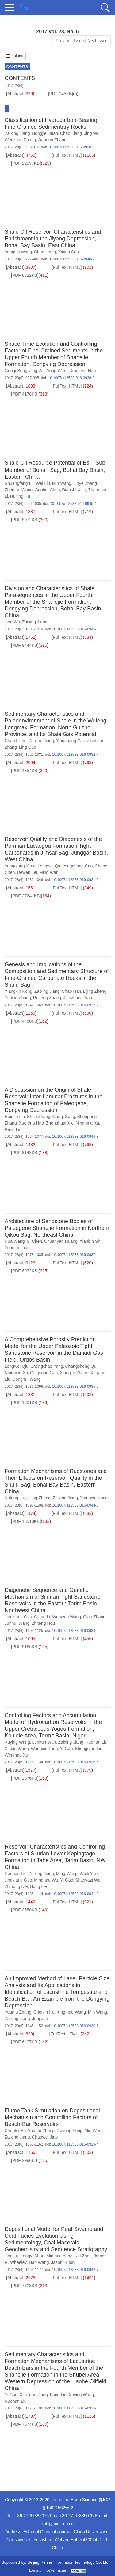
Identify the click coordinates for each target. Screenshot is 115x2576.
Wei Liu (43, 483)
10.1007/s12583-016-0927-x (75, 1005)
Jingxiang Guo (18, 1616)
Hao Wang (39, 2262)
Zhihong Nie (16, 1886)
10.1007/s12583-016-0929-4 (75, 2144)
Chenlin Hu (44, 2012)
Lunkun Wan (44, 1742)
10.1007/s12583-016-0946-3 (75, 1136)
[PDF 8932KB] (25, 1270)
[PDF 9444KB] (25, 645)
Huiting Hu (20, 496)
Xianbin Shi (90, 1241)
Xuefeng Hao (83, 370)
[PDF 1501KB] (25, 1402)
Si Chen (34, 1241)
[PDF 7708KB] (25, 2285)
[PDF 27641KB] (26, 895)
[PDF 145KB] (60, 93)
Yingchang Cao (70, 740)
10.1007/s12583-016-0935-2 (75, 1386)
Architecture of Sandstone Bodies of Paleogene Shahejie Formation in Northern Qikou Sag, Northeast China (57, 1228)
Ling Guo (27, 747)
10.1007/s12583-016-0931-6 (75, 880)
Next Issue (98, 40)
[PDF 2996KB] (25, 2160)
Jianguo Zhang (52, 139)
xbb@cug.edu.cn (57, 2523)
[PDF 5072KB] (25, 519)
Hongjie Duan (45, 133)
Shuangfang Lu (19, 483)
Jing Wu (91, 133)
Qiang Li (42, 1616)
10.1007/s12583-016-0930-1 (75, 2026)
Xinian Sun (68, 251)
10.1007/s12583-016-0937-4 (75, 1255)
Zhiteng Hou (43, 1623)
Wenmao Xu (16, 1755)
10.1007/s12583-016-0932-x (75, 754)
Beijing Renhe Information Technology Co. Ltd (67, 2562)
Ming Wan (49, 872)
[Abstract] (15, 93)
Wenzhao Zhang (20, 139)
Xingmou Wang (71, 2012)
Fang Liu (58, 2394)
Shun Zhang (38, 1116)
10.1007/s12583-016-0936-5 (75, 1762)
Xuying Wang (17, 1742)
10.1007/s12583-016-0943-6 (75, 629)
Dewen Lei (27, 872)
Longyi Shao (32, 2255)
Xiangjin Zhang (74, 1372)
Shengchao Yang (47, 1366)
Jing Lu (11, 2255)
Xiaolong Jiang (34, 2394)
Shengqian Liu (88, 1748)
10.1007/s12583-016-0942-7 (75, 2270)
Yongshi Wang (18, 251)
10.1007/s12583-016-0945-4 (73, 503)
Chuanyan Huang (61, 1241)
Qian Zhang (94, 1616)
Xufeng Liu (15, 1497)
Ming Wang (66, 1873)
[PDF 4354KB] (25, 770)
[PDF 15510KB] (26, 1521)
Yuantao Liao (17, 1247)
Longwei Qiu (50, 865)
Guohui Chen (47, 489)
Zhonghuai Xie (60, 1123)
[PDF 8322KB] (25, 275)
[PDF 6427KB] (25, 2041)
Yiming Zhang (18, 997)
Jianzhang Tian (77, 997)
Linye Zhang (85, 483)
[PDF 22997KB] (26, 163)
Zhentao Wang (19, 489)
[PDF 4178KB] (25, 394)
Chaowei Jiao (45, 2137)
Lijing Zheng (94, 991)
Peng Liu (13, 1129)
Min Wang (61, 483)
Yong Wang (58, 370)
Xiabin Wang (17, 1748)
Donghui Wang (26, 1379)
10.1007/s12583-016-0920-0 (71, 147)
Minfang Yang (59, 2255)
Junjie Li (40, 2018)
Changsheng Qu (80, 1366)
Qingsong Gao (44, 1372)
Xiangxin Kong (18, 991)
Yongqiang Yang (20, 865)
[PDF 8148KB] (25, 1152)
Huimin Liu (15, 1116)
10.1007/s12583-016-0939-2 (75, 1630)
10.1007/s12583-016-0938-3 (71, 378)
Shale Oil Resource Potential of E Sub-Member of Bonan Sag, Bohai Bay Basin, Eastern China (56, 470)
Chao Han (71, 991)
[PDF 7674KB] (25, 2424)
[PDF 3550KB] (25, 1909)
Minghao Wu (46, 1880)
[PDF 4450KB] (25, 1021)
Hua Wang (15, 1241)
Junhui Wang (17, 1623)
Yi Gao (66, 1748)
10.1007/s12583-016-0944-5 (75, 1505)
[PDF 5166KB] (25, 1646)
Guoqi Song (16, 370)
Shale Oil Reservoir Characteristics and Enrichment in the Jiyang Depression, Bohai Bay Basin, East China (53, 238)
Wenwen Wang (66, 1616)
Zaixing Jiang (17, 133)
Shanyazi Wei (88, 1880)
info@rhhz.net (55, 2570)
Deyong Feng (69, 2130)
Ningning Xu (87, 1123)
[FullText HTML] (67, 155)
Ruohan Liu (96, 1742)
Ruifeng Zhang (47, 997)
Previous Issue (68, 40)
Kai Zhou (83, 2255)
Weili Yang (89, 1873)
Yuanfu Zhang (18, 2012)
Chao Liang (71, 133)
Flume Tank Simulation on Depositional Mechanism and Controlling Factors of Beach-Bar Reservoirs (52, 2117)
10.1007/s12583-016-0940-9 (71, 259)
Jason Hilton (63, 2262)
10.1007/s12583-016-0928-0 (75, 2408)
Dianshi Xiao (74, 489)
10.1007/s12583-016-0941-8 (75, 1894)
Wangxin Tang (44, 1748)
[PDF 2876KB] (25, 1778)
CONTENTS (17, 66)
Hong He (38, 1886)
